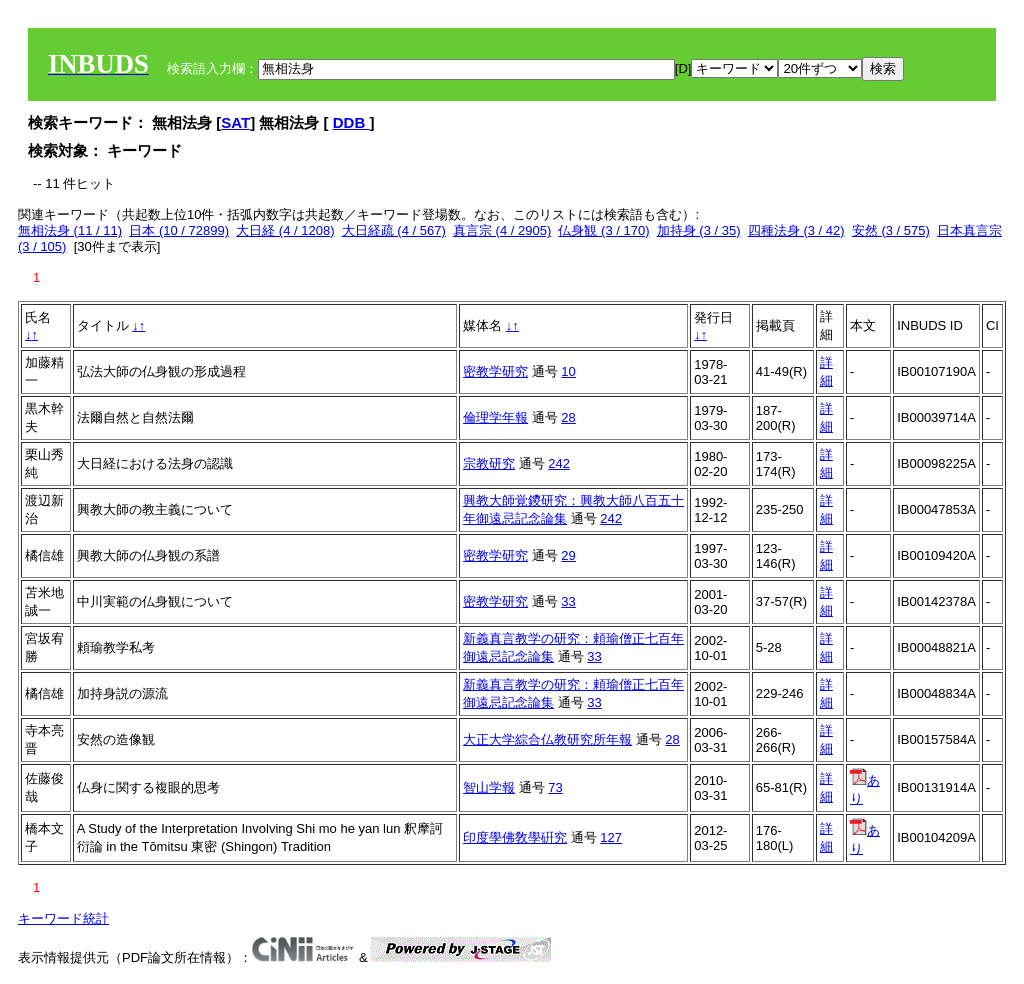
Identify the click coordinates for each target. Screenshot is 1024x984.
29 (568, 555)
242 (559, 463)
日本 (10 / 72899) (179, 230)
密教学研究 (495, 371)
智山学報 (489, 787)
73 (555, 787)
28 (568, 417)
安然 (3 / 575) (891, 230)
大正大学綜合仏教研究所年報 (547, 739)
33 (568, 601)
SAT (235, 122)
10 (568, 371)
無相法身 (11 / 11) (70, 230)
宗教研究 (489, 463)
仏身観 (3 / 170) (603, 230)
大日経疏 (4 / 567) (394, 230)
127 (611, 837)
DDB (351, 122)
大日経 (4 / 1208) (285, 230)
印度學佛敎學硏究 (515, 837)
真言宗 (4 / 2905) (502, 230)
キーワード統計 (63, 918)
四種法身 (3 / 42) (796, 230)
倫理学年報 (495, 417)
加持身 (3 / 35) (699, 230)
